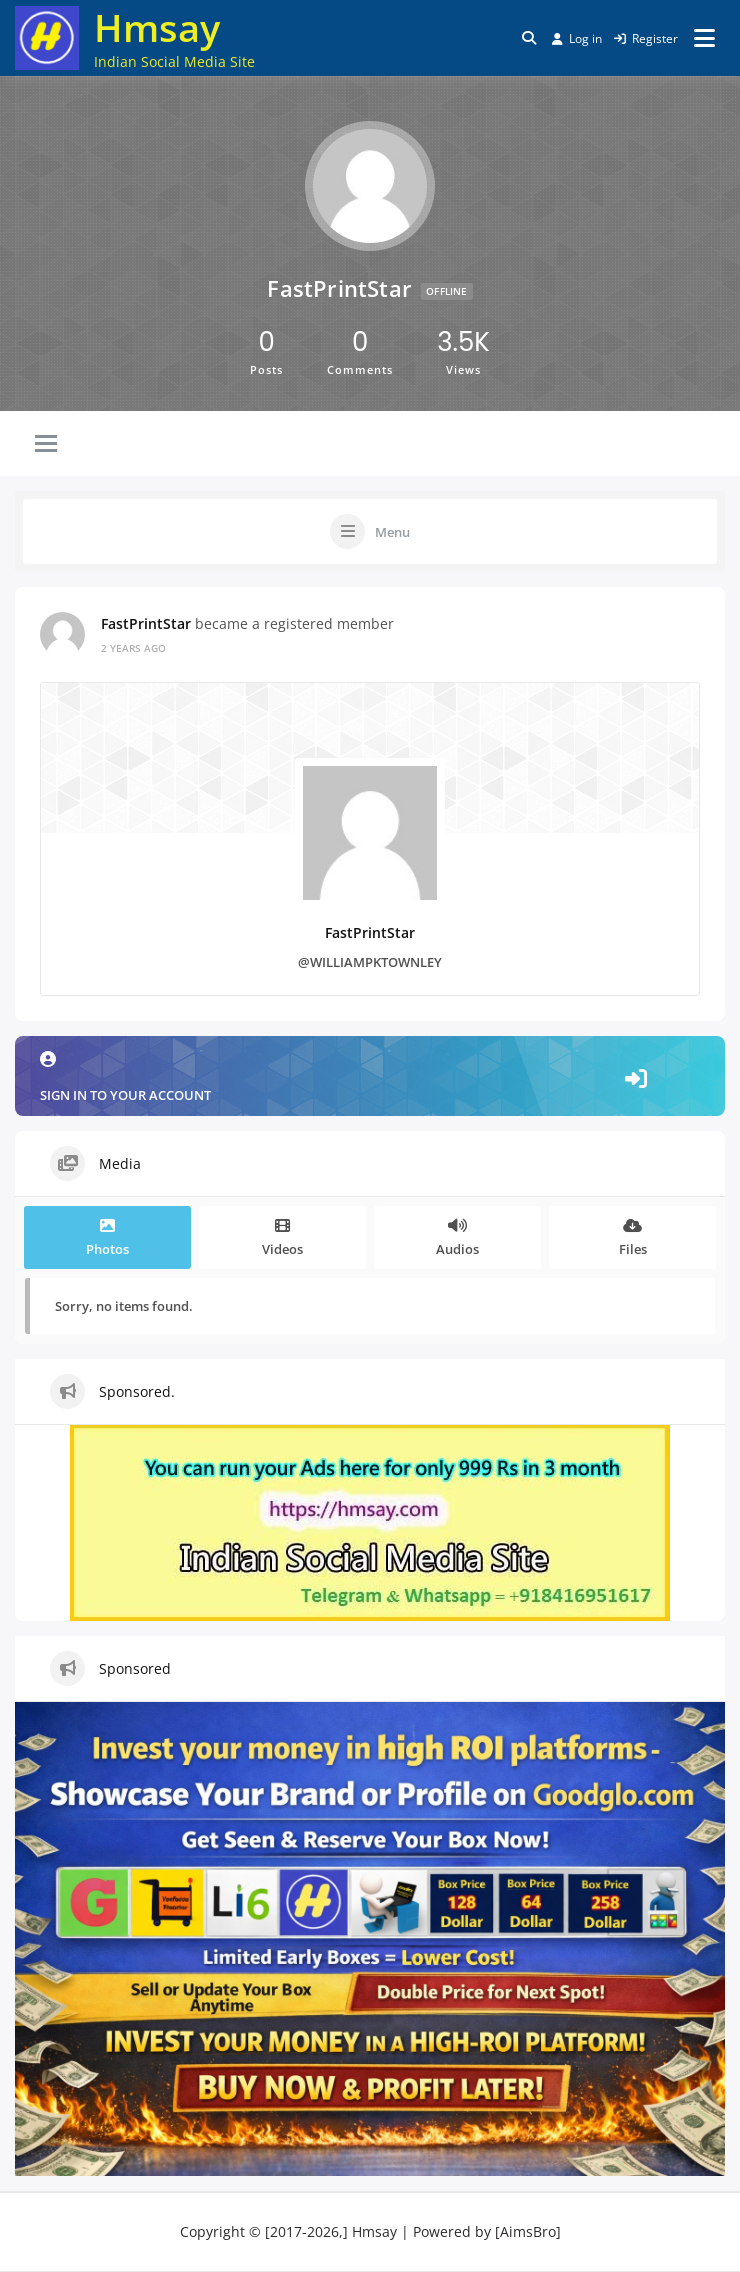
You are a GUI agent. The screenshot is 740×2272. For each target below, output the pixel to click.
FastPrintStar (146, 623)
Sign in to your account (370, 1077)
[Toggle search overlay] (529, 38)
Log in (577, 38)
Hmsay (157, 27)
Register (646, 38)
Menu (392, 532)
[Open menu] (704, 38)
